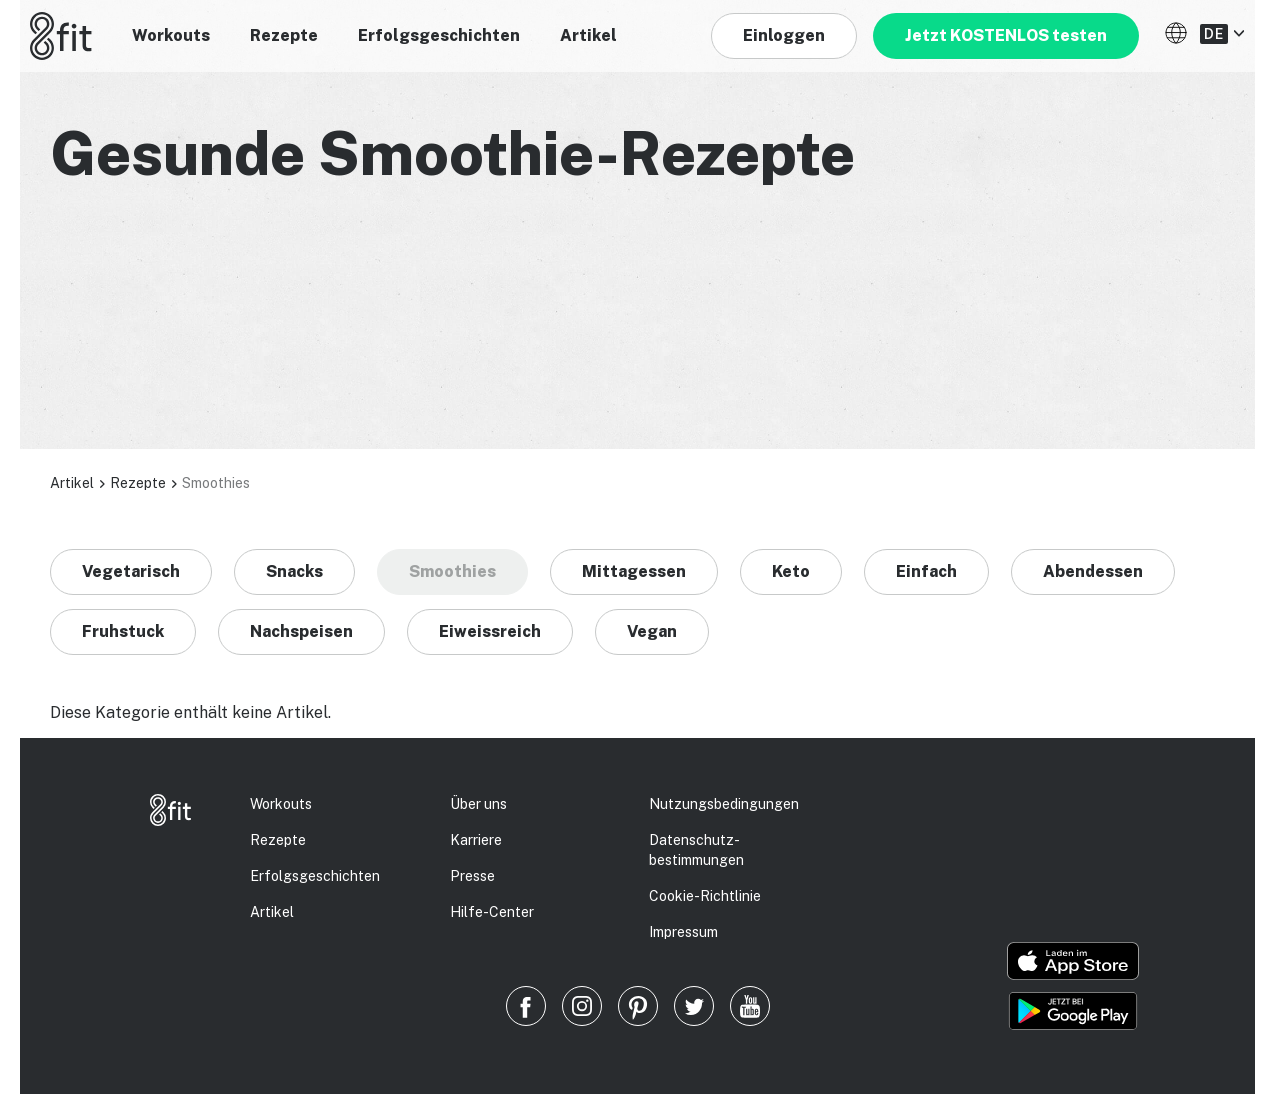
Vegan (652, 631)
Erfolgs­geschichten (315, 876)
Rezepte (284, 35)
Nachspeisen (301, 631)
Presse (472, 876)
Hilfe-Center (492, 912)
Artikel (588, 35)
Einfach (926, 571)
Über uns (478, 804)
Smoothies (452, 571)
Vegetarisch (131, 571)
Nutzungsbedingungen (724, 804)
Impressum (683, 932)
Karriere (476, 840)
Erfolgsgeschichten (439, 35)
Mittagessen (634, 571)
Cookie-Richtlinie (705, 896)
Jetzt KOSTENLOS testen (1006, 35)
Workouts (171, 35)
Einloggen (784, 35)
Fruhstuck (123, 631)
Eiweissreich (490, 631)
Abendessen (1093, 571)
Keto (791, 571)
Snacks (294, 571)
